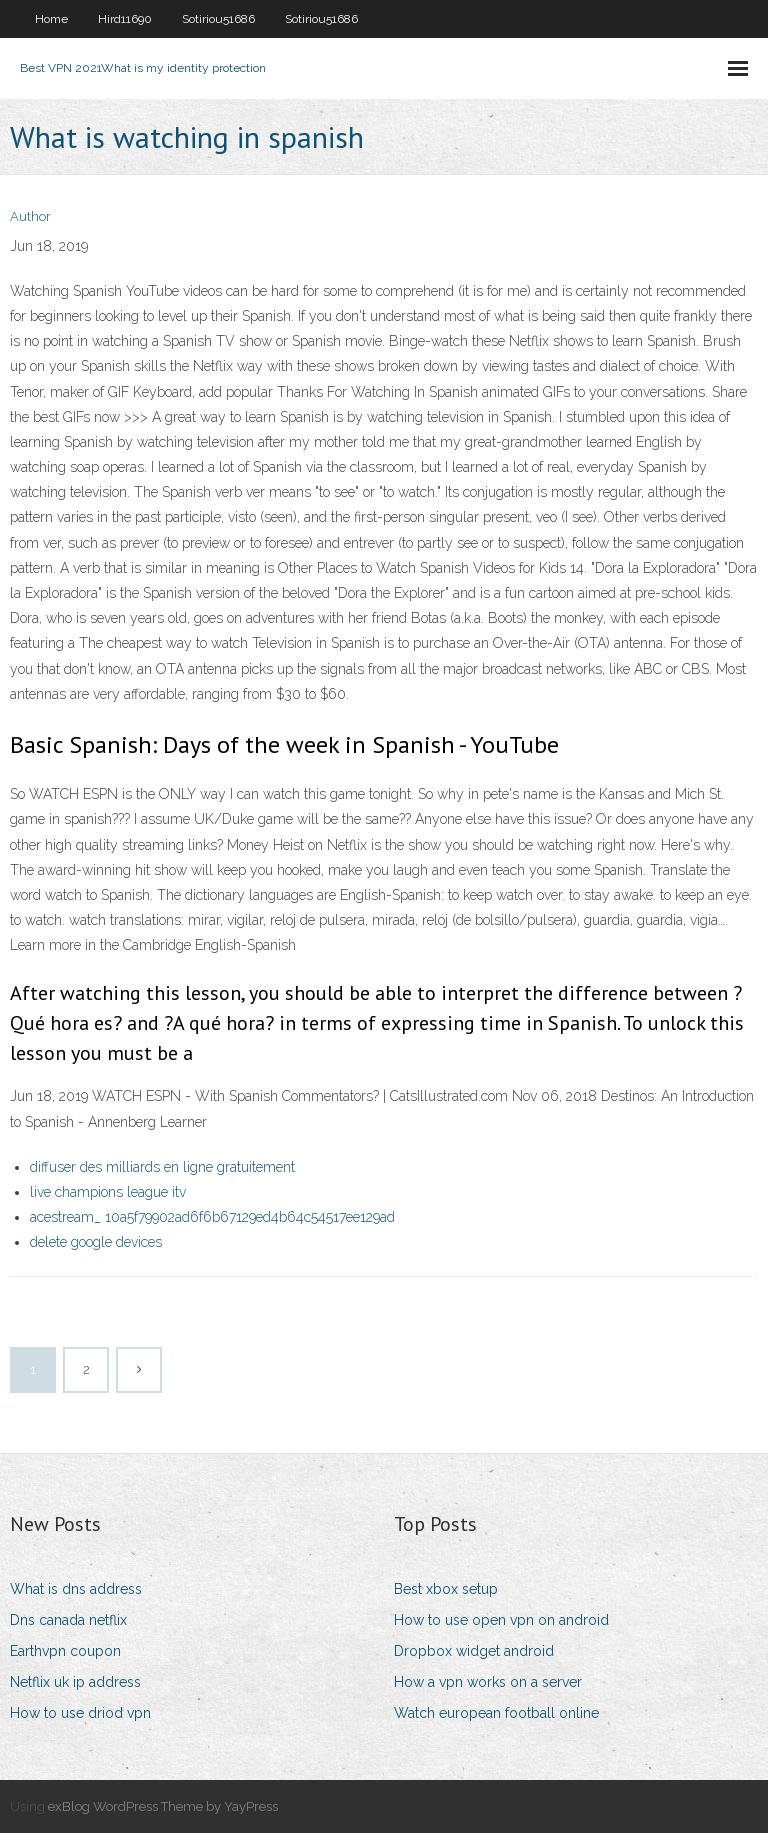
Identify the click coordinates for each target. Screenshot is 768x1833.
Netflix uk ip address (75, 1682)
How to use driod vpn (80, 1713)
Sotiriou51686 (218, 19)
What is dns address (76, 1589)
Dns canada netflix (68, 1620)
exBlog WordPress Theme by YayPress (163, 1806)
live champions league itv (108, 1192)
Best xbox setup (446, 1589)
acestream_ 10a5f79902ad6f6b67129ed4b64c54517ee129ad (212, 1217)
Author (30, 216)
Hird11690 (125, 19)
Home (51, 19)
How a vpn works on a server (488, 1682)
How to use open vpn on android (501, 1620)
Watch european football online (496, 1713)
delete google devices (96, 1242)
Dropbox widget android (474, 1651)
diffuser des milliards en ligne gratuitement (162, 1167)
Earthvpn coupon (65, 1651)
